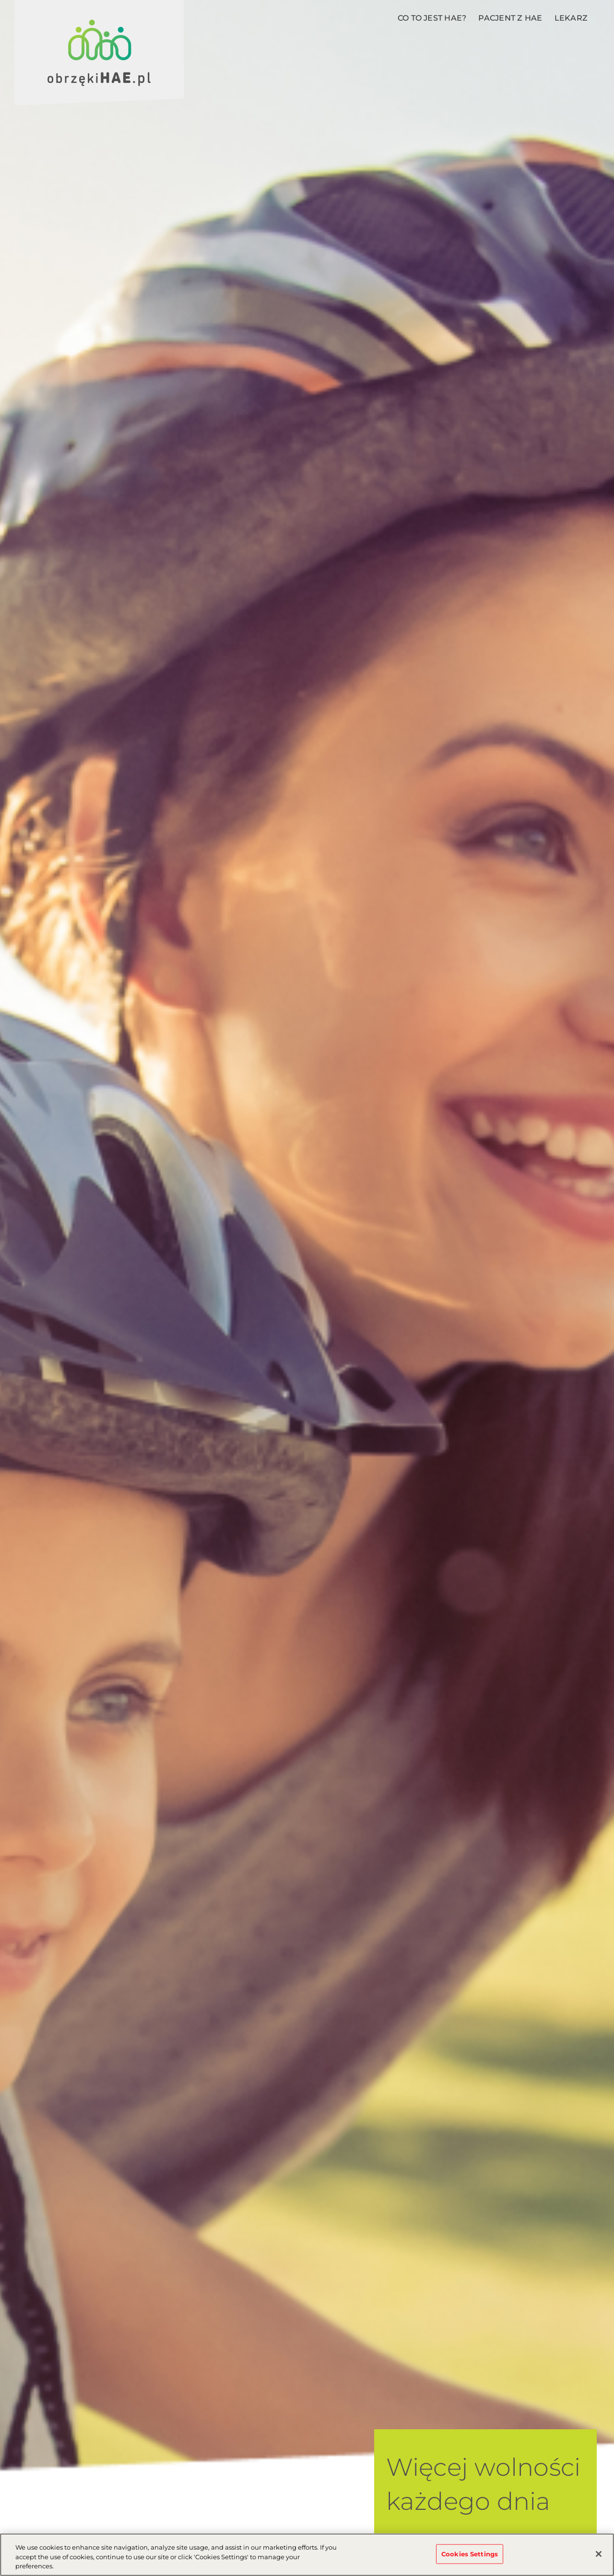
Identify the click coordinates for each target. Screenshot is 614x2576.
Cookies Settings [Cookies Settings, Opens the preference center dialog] (469, 2553)
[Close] (598, 2553)
